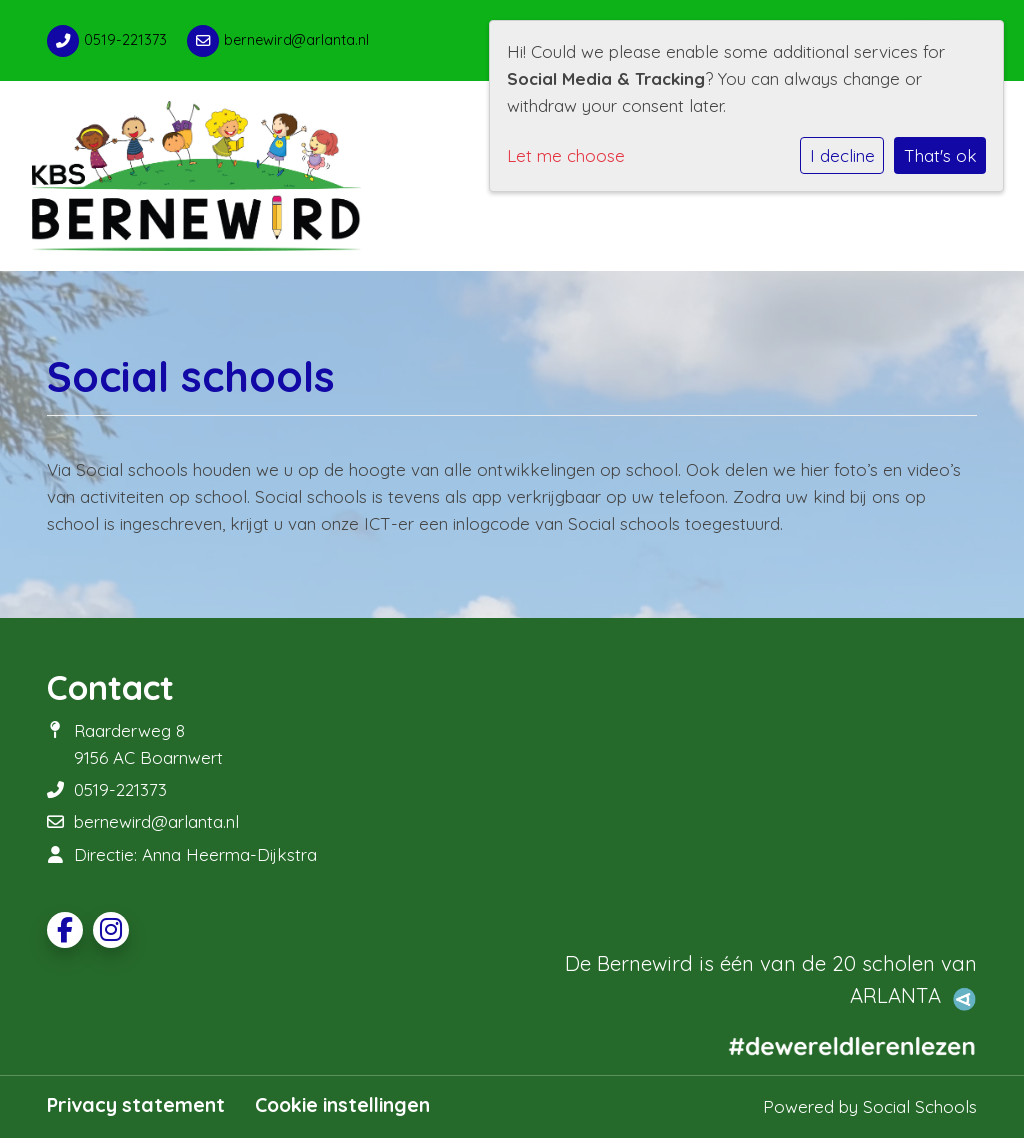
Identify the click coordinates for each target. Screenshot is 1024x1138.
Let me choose (566, 155)
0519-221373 (125, 40)
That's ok (940, 155)
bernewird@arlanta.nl (296, 40)
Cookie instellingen (342, 1105)
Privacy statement (136, 1105)
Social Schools (920, 1106)
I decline (842, 155)
